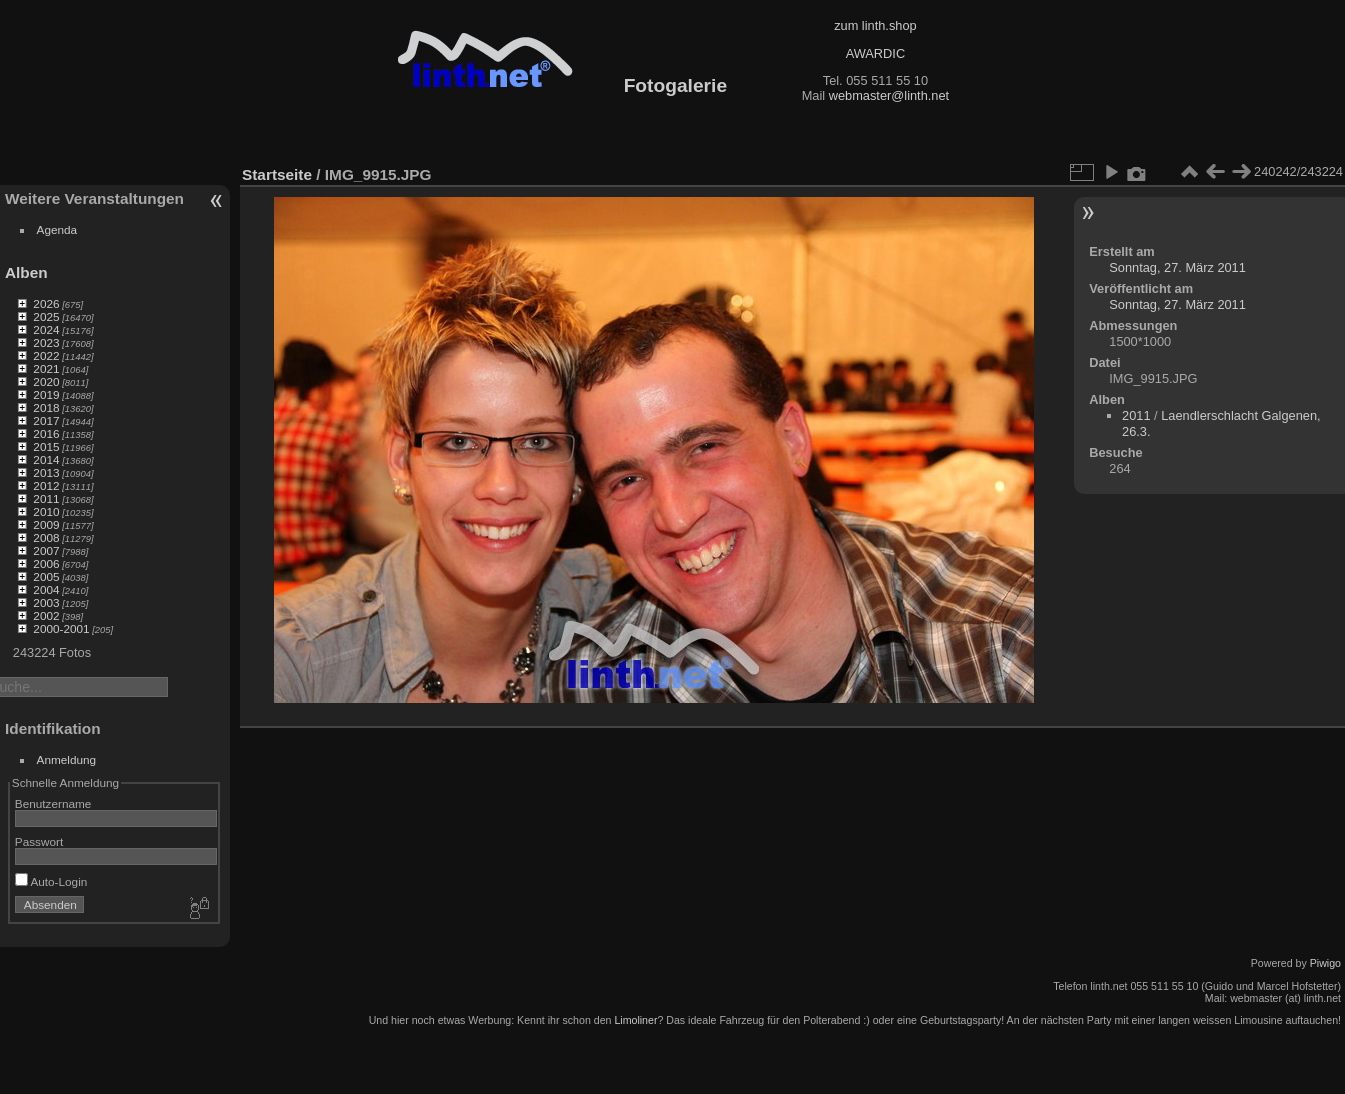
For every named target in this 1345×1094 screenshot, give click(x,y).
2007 (46, 550)
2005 (46, 576)
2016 (46, 433)
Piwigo (1325, 963)
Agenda (57, 229)
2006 (46, 563)
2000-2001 (61, 628)
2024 (46, 329)
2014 (46, 459)
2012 (46, 485)
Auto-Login (51, 881)
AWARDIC (875, 53)
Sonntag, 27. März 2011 (1177, 267)
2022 (46, 355)
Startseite (277, 174)
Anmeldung (67, 759)
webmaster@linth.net (889, 95)
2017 (46, 420)
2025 (46, 316)
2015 (46, 446)
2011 (46, 498)
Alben (26, 272)
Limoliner (635, 1020)
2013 (46, 472)
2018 (46, 407)
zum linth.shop (875, 25)
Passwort (39, 841)
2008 (46, 537)
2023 (46, 342)
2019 (46, 394)
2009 (46, 524)
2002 (46, 615)
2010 (46, 511)
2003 (46, 602)
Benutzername (53, 803)
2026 (46, 303)
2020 (46, 381)
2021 (46, 368)
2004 (46, 589)
